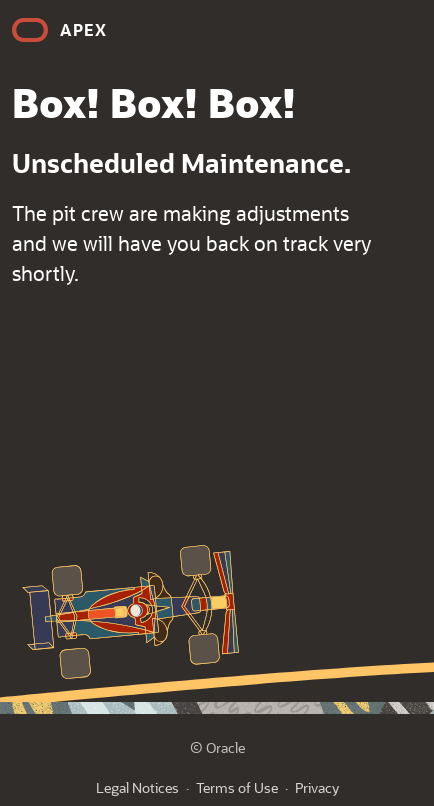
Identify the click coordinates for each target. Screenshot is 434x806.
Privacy (317, 787)
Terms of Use (237, 787)
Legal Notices (137, 787)
